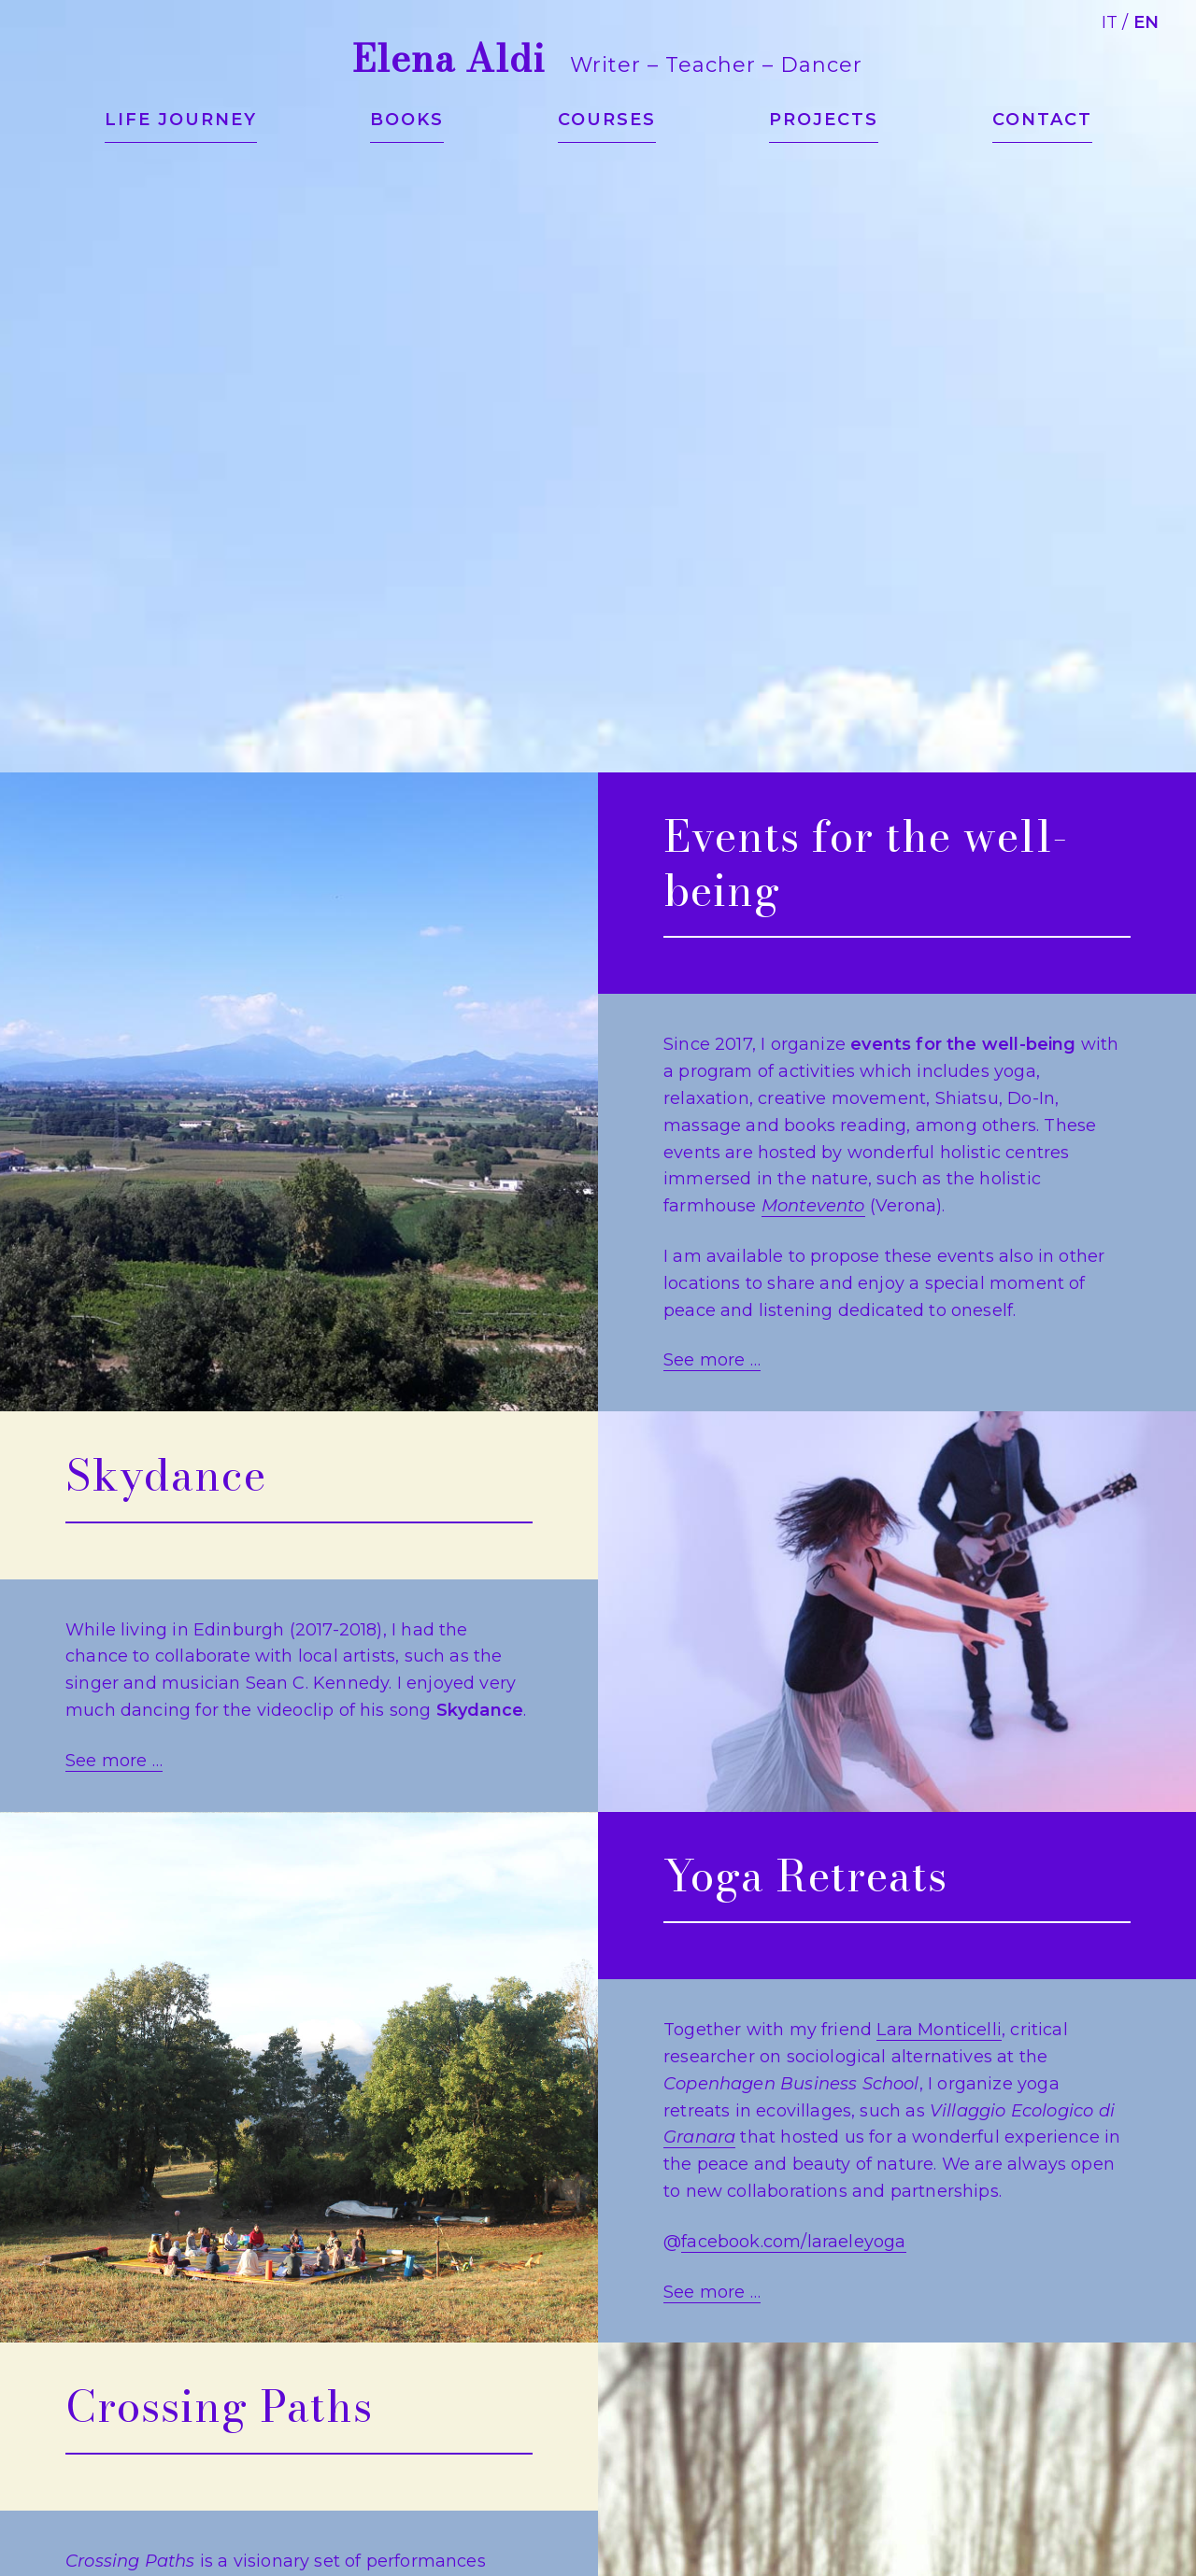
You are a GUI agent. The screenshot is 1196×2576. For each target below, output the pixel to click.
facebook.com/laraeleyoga (793, 2241)
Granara (699, 2137)
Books (407, 119)
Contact (1042, 119)
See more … (712, 1360)
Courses (607, 119)
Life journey (181, 119)
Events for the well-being (866, 863)
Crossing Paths (219, 2406)
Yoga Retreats (805, 1875)
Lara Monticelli (939, 2029)
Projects (823, 119)
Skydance (165, 1474)
